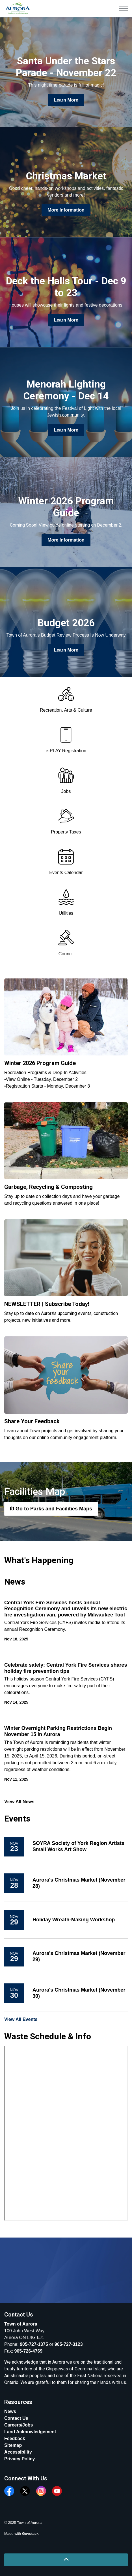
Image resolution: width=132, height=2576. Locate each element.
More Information (66, 210)
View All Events (20, 2019)
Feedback (14, 2438)
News (10, 2411)
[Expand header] (123, 8)
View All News (19, 1801)
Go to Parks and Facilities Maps (51, 1508)
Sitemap (13, 2445)
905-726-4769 (28, 2351)
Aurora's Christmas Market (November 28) (79, 1883)
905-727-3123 (69, 2344)
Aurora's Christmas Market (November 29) (79, 1956)
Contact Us (16, 2418)
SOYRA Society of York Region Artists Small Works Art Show (78, 1846)
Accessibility (18, 2452)
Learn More (66, 100)
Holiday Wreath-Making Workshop (74, 1919)
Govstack (30, 2533)
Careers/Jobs (18, 2425)
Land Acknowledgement (30, 2431)
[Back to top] (66, 2559)
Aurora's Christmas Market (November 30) (79, 1993)
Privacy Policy (19, 2458)
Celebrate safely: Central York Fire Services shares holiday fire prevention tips (65, 1668)
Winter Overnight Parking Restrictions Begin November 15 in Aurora (58, 1731)
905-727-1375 (34, 2344)
